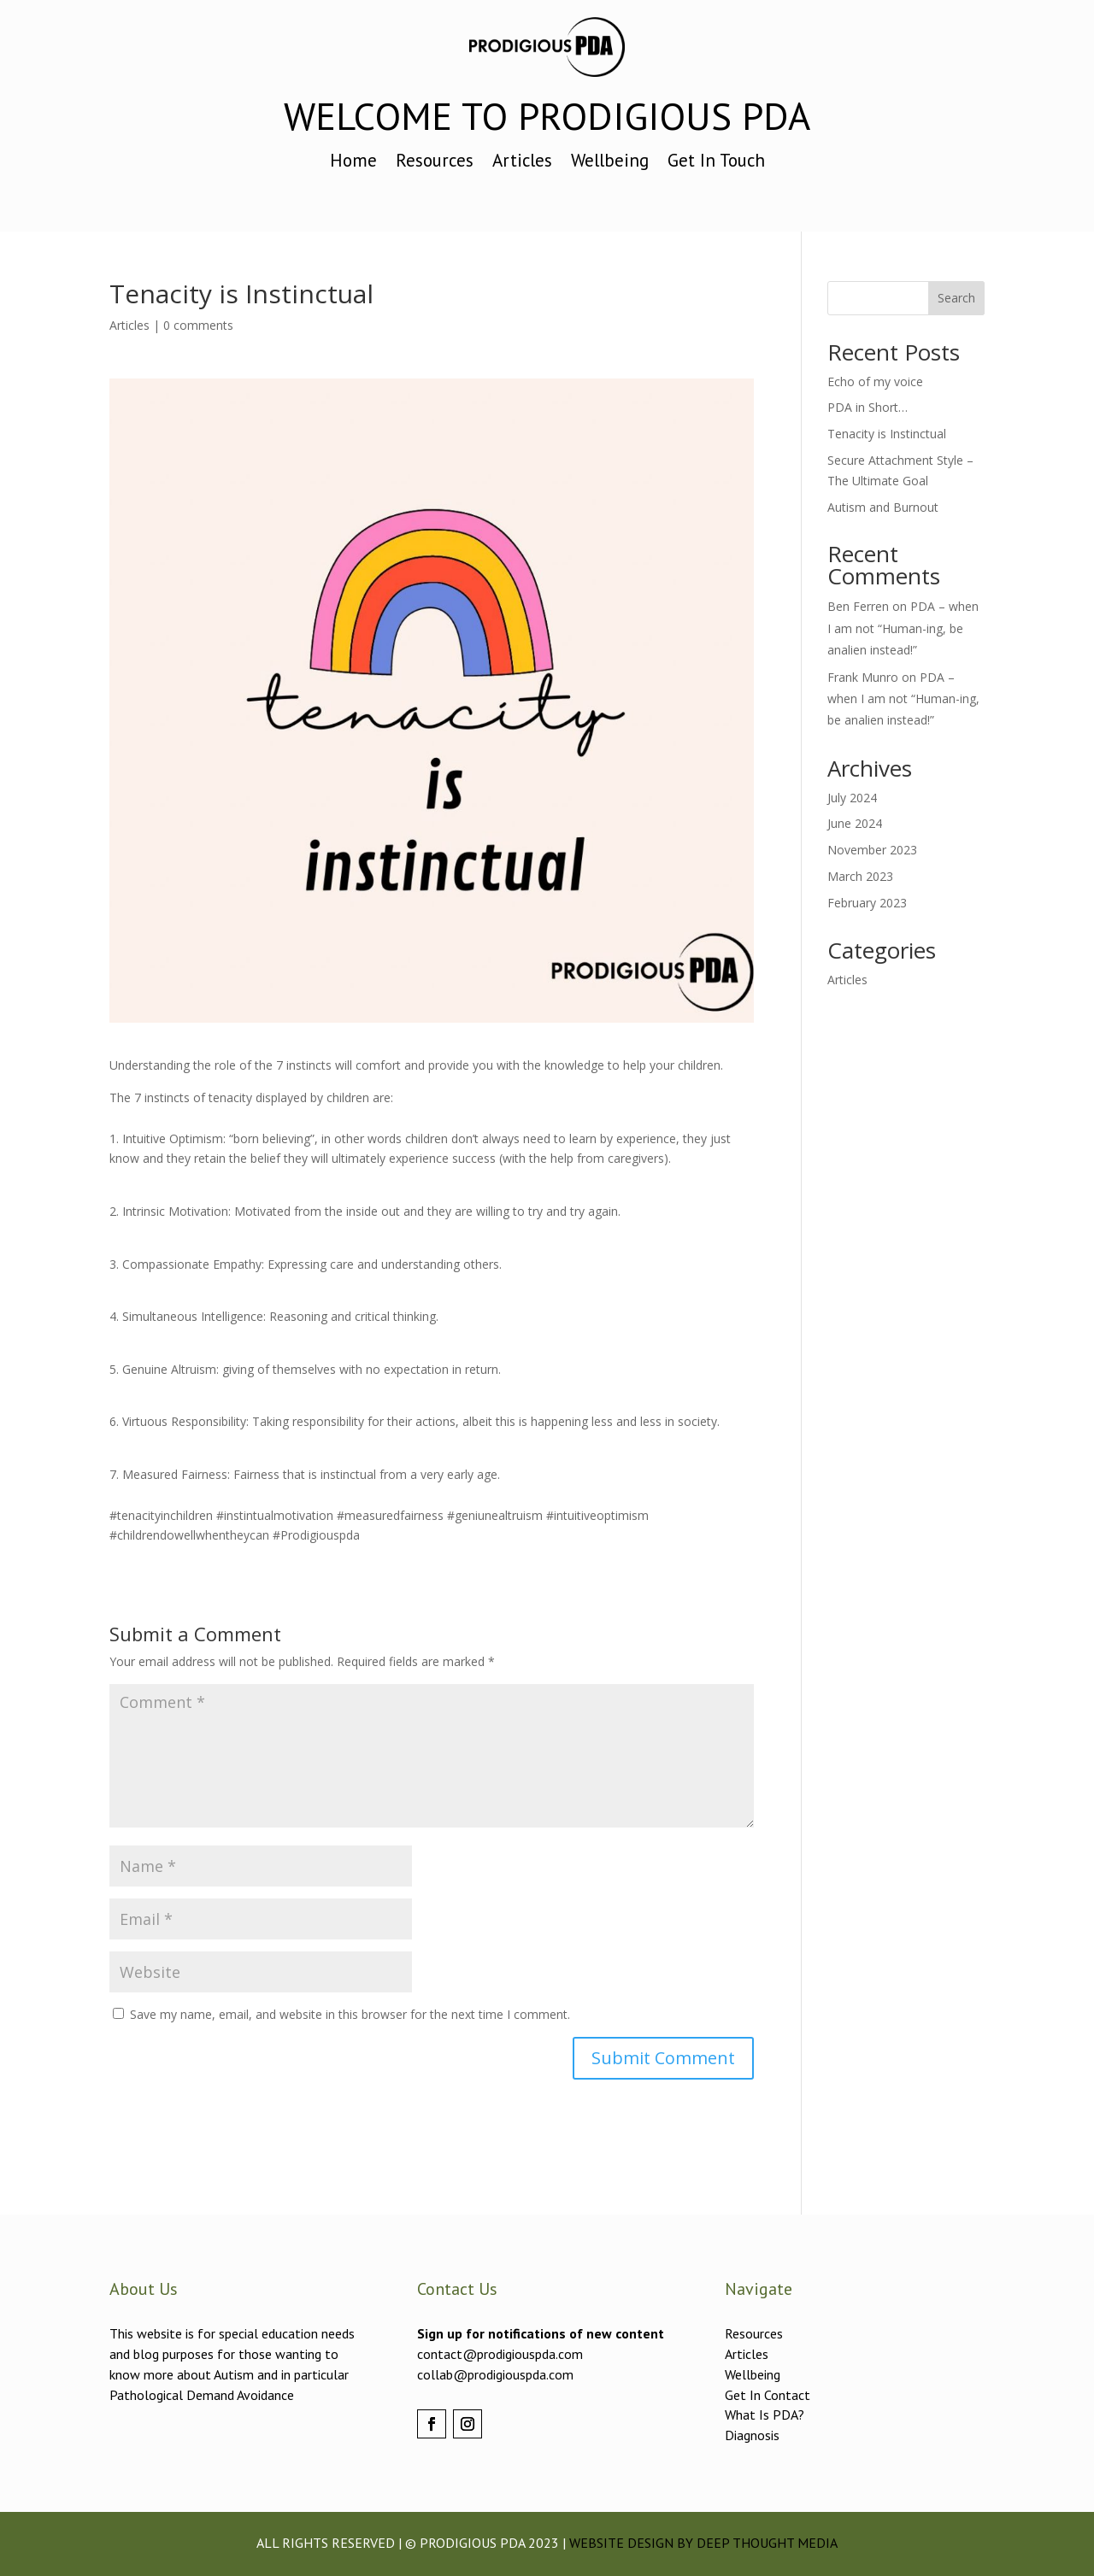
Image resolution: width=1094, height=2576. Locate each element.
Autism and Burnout (882, 507)
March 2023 (860, 876)
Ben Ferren (858, 606)
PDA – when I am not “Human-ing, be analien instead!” (903, 627)
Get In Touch (716, 163)
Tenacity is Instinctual (886, 433)
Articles (522, 163)
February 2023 (867, 903)
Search (956, 298)
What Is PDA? (764, 2414)
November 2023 (872, 850)
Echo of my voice (875, 381)
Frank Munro (862, 677)
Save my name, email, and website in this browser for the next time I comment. (350, 2014)
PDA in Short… (867, 407)
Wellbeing (610, 163)
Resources (434, 163)
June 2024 (854, 823)
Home (353, 163)
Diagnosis (752, 2435)
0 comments (198, 325)
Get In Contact (767, 2394)
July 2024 (852, 797)
